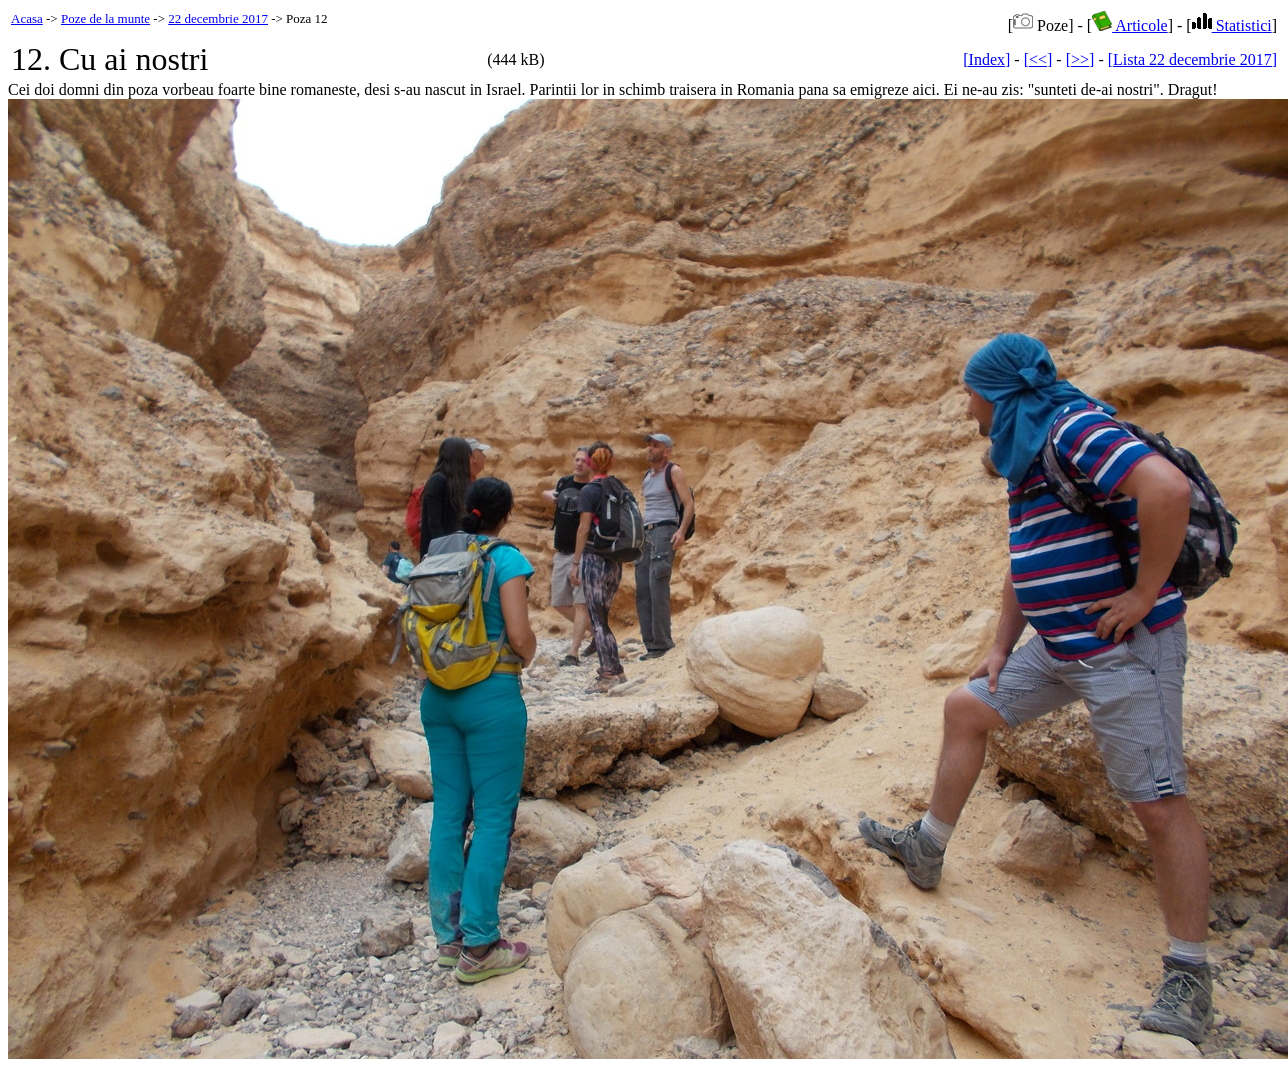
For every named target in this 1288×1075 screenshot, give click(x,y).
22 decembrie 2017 (218, 18)
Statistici (1232, 25)
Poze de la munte (105, 18)
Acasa (27, 18)
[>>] (1080, 59)
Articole (1130, 25)
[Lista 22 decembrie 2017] (1192, 59)
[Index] (986, 59)
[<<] (1038, 59)
